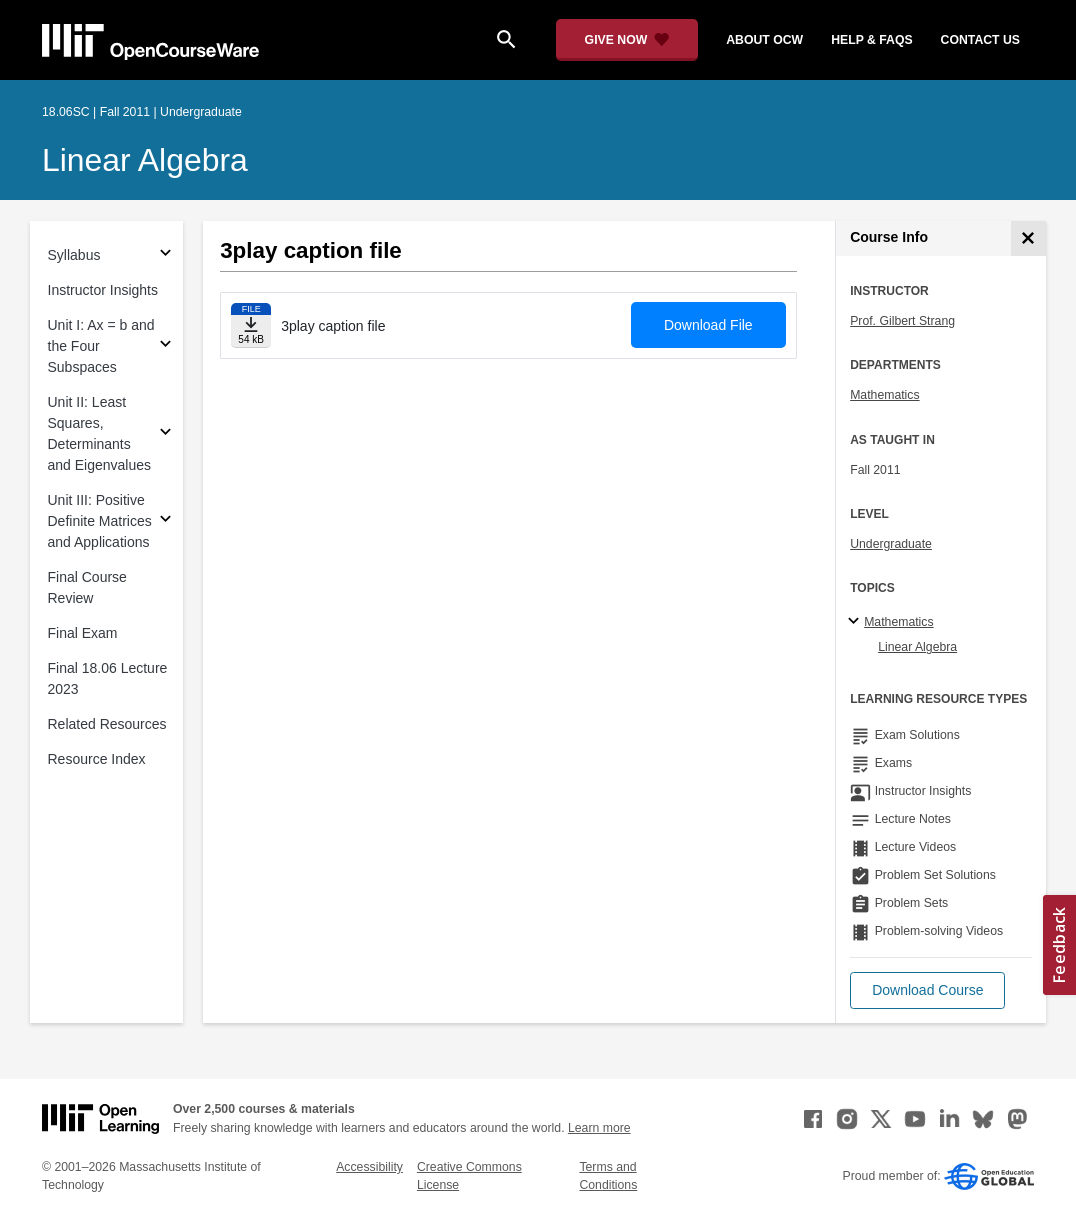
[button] (927, 990)
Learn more (599, 1128)
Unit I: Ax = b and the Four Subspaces (101, 346)
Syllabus (74, 255)
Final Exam (83, 633)
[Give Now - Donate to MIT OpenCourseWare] (627, 40)
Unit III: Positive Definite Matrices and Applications (100, 521)
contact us (980, 40)
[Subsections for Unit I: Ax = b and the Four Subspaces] (165, 346)
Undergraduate (891, 544)
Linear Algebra (145, 160)
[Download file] (251, 325)
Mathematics (884, 395)
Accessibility (369, 1167)
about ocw (764, 40)
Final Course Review (87, 587)
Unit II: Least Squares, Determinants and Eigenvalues (100, 433)
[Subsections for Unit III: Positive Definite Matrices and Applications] (165, 521)
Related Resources (107, 724)
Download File (708, 325)
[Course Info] (1028, 238)
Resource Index (97, 759)
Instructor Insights (103, 290)
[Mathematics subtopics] (856, 622)
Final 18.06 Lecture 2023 (108, 678)
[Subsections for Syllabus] (165, 255)
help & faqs (871, 40)
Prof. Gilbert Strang (902, 321)
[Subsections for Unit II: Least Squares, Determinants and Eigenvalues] (165, 434)
